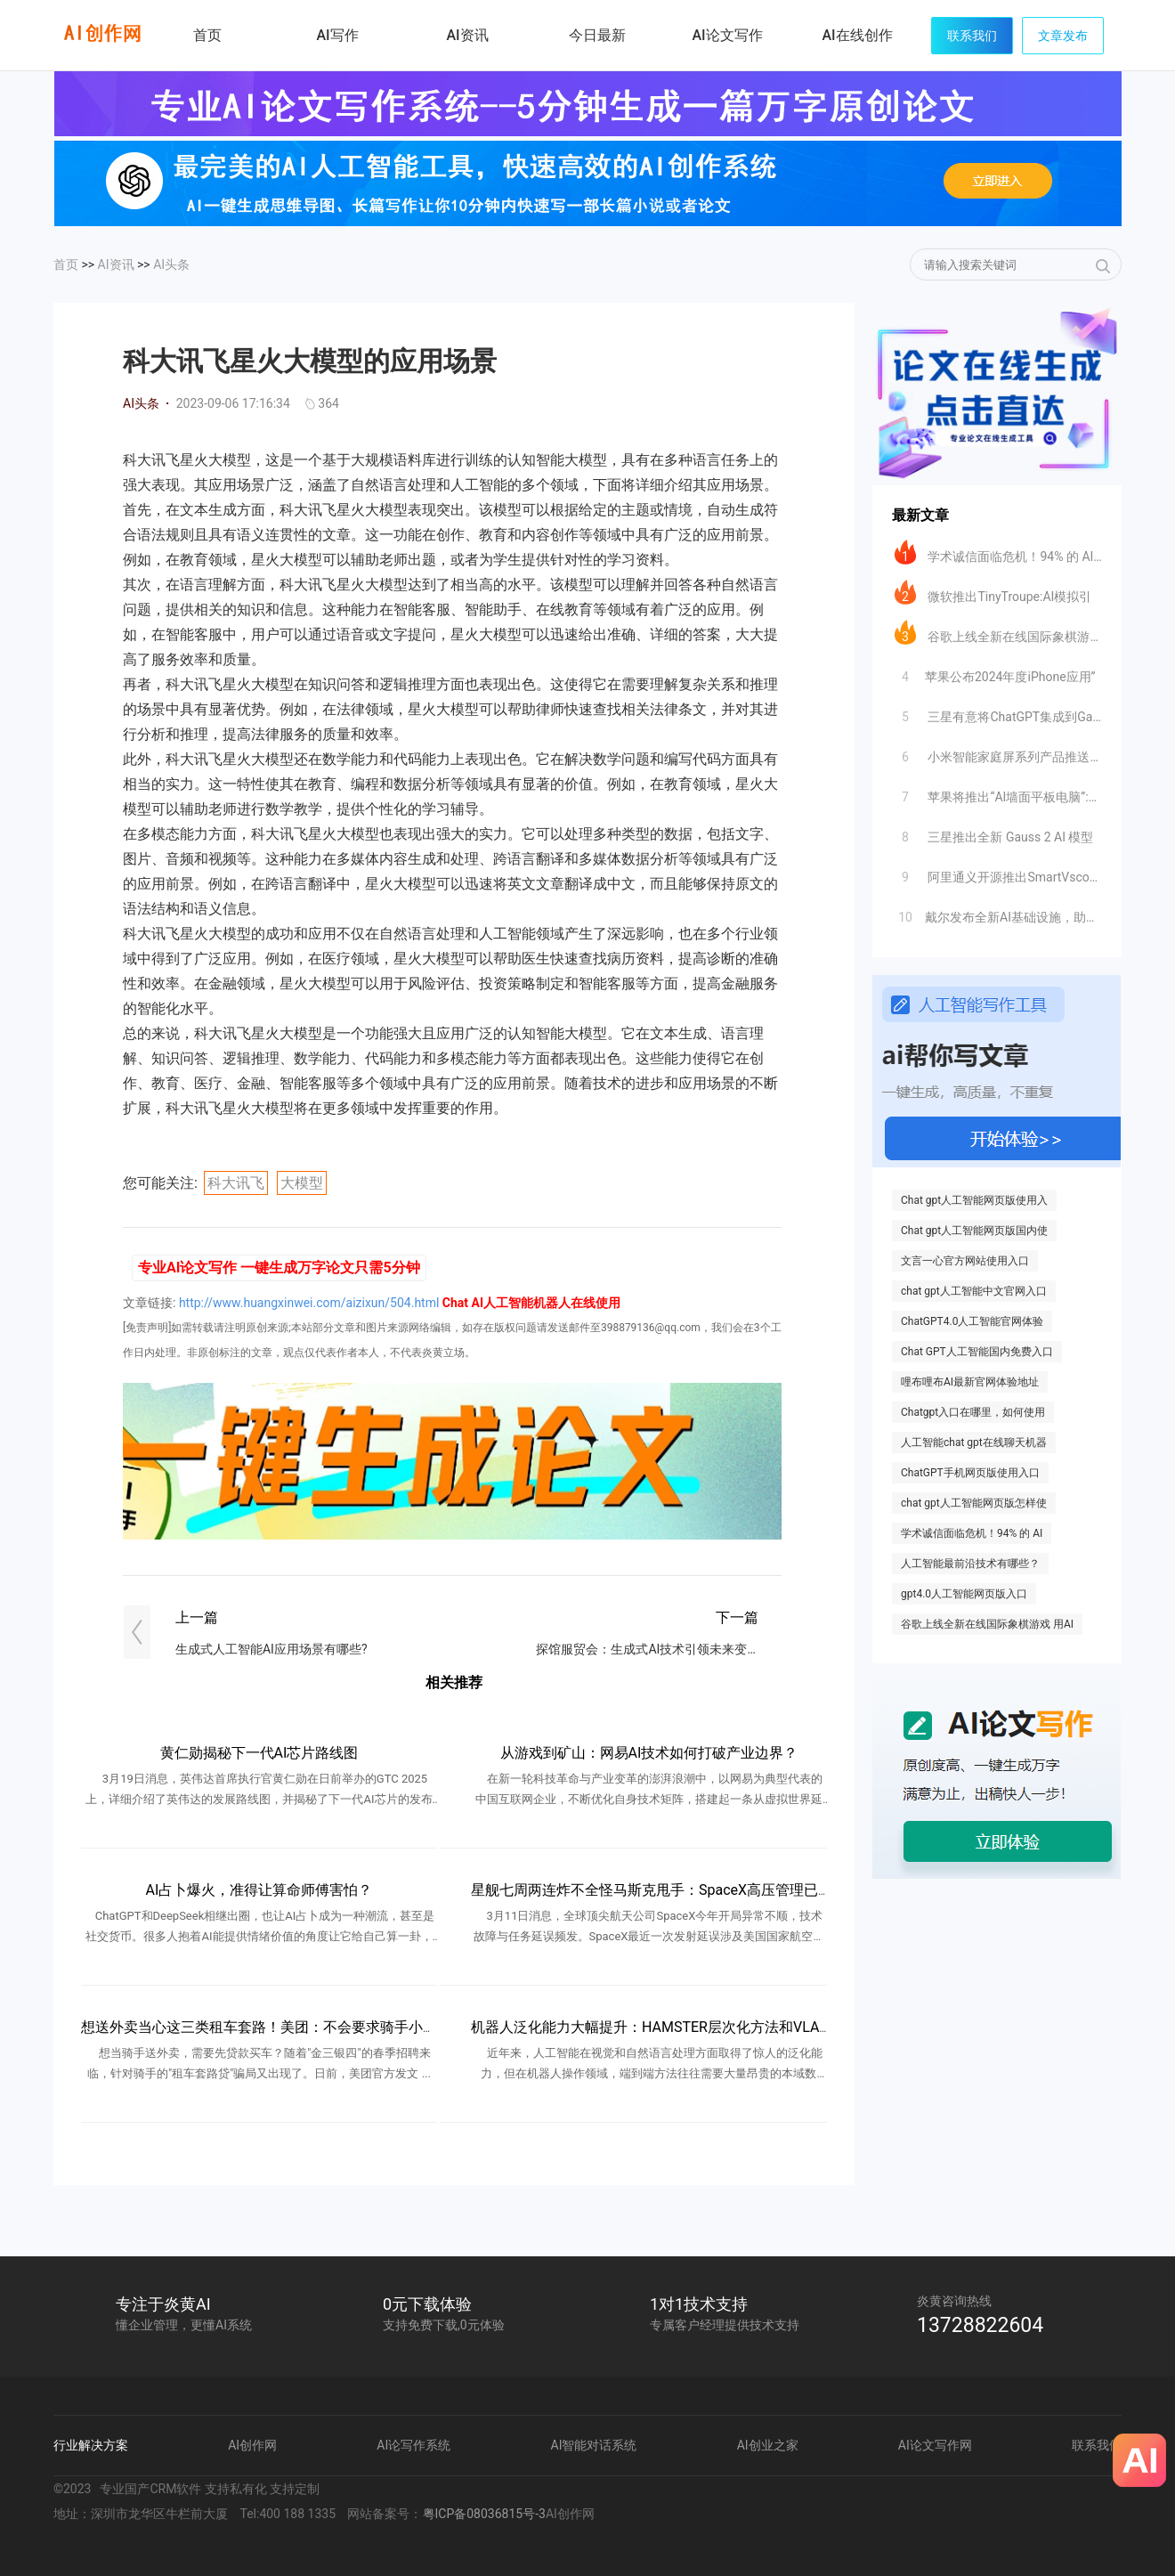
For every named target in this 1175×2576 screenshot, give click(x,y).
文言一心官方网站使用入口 (965, 1261)
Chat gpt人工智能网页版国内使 (974, 1230)
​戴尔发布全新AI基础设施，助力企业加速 (998, 912)
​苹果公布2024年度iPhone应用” (995, 672)
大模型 (301, 1182)
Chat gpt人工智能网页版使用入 (974, 1200)
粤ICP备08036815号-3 (484, 2514)
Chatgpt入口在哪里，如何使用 (973, 1412)
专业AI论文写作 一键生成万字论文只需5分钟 (279, 1267)
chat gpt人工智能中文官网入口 (974, 1291)
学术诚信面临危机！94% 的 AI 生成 (998, 552)
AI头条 (171, 264)
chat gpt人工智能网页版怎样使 (974, 1503)
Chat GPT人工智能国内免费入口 (977, 1351)
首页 (207, 35)
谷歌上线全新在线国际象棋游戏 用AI (987, 1624)
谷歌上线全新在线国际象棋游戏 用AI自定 (998, 632)
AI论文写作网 (935, 2445)
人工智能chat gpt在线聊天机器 (974, 1442)
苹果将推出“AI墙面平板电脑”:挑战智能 (998, 792)
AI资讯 (116, 264)
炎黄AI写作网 (102, 33)
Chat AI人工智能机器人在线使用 (531, 1303)
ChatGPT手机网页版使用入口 (970, 1473)
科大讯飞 (235, 1182)
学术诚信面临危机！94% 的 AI (971, 1533)
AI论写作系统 (413, 2445)
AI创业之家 (767, 2445)
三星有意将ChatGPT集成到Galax (998, 712)
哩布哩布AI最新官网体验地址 (970, 1382)
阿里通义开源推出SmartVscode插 (998, 872)
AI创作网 (252, 2445)
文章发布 (1063, 35)
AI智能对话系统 (594, 2445)
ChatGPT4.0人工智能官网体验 (972, 1321)
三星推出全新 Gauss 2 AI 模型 (994, 832)
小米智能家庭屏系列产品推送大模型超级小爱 (998, 752)
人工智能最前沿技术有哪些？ (970, 1563)
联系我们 (972, 35)
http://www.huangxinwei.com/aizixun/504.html (309, 1303)
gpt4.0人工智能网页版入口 (964, 1594)
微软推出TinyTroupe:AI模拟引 (993, 592)
